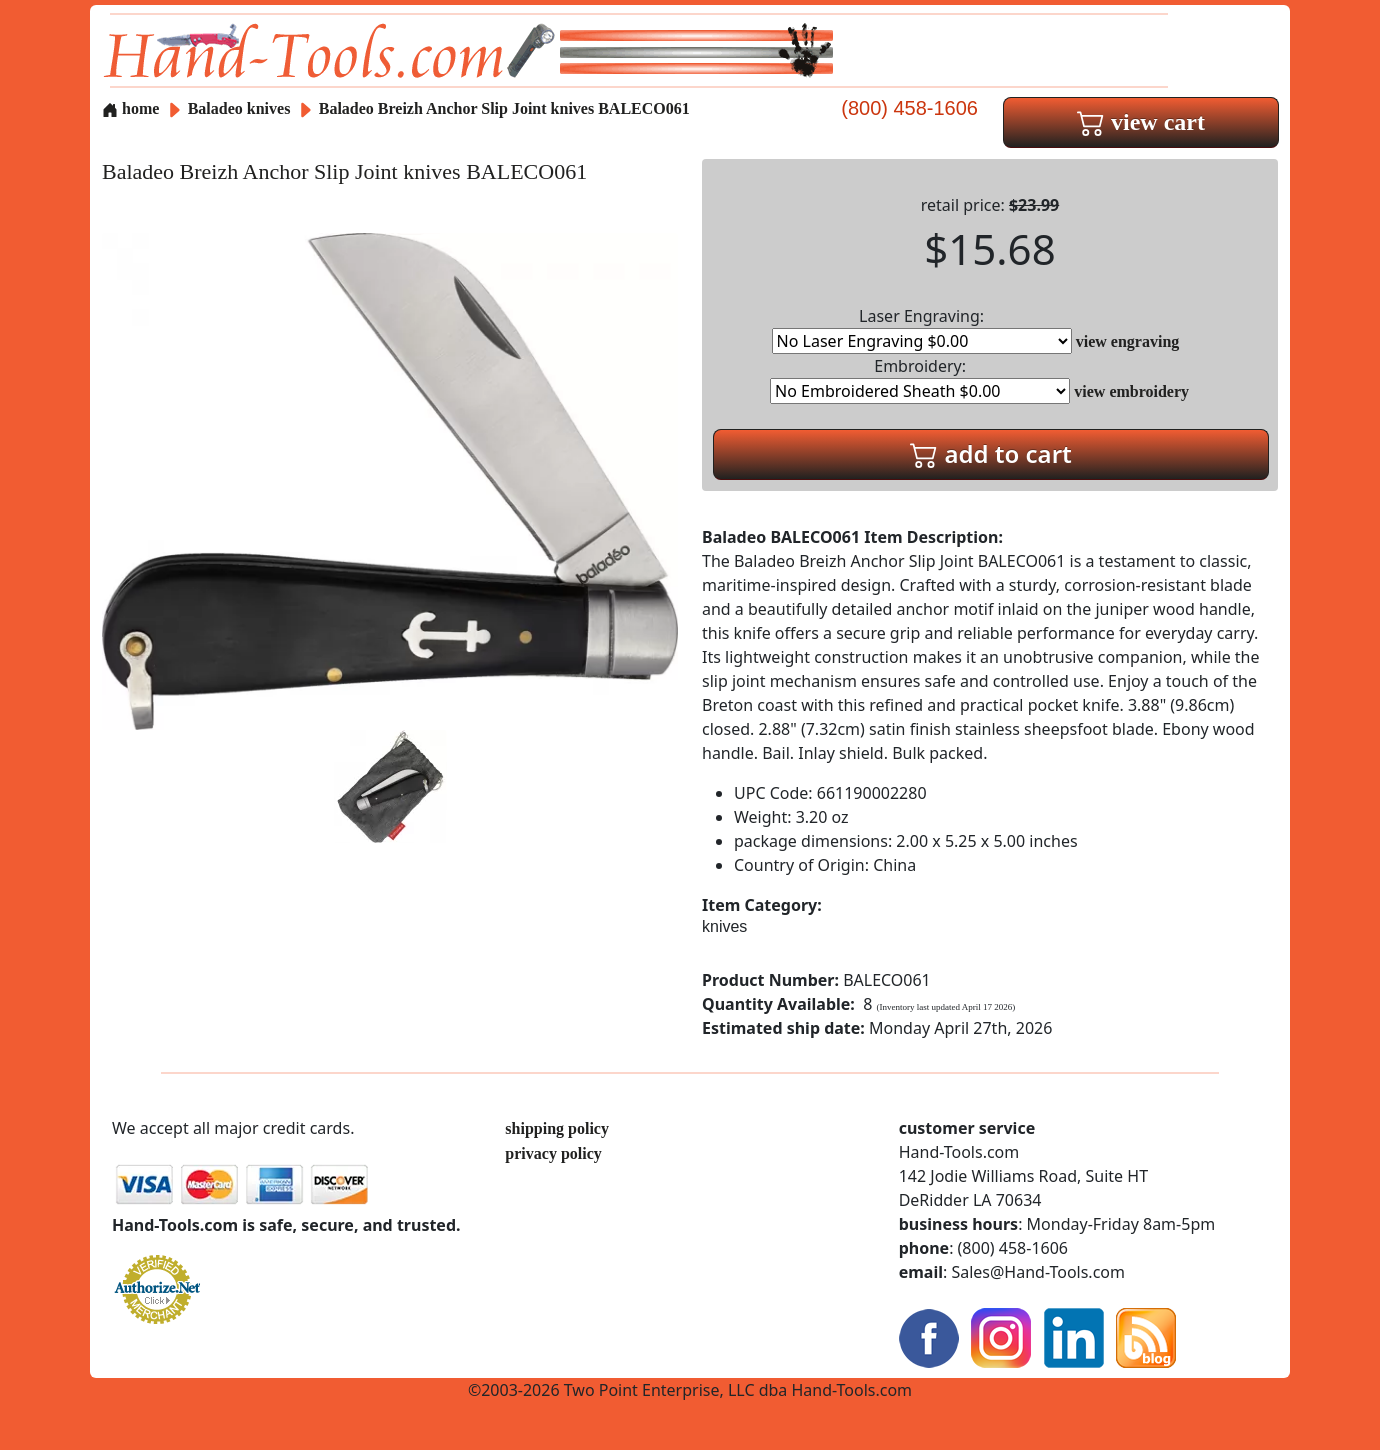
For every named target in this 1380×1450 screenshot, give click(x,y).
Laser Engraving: (922, 329)
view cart (1141, 122)
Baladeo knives (239, 108)
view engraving (1128, 341)
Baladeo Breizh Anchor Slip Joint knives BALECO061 (504, 108)
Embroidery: (920, 379)
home (130, 108)
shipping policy (557, 1128)
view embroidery (1131, 391)
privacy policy (553, 1153)
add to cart (991, 453)
